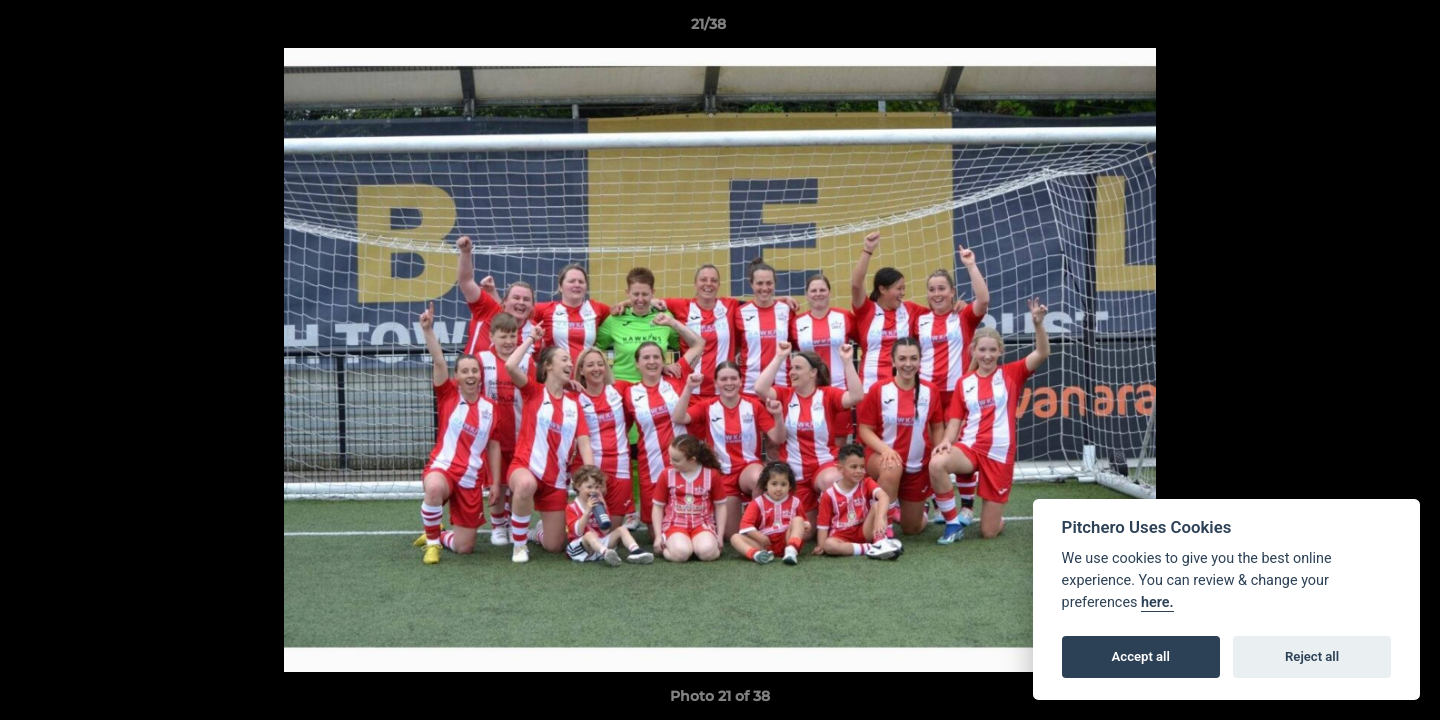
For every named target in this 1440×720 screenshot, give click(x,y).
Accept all (1141, 656)
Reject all (1312, 656)
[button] (1356, 29)
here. (1157, 602)
